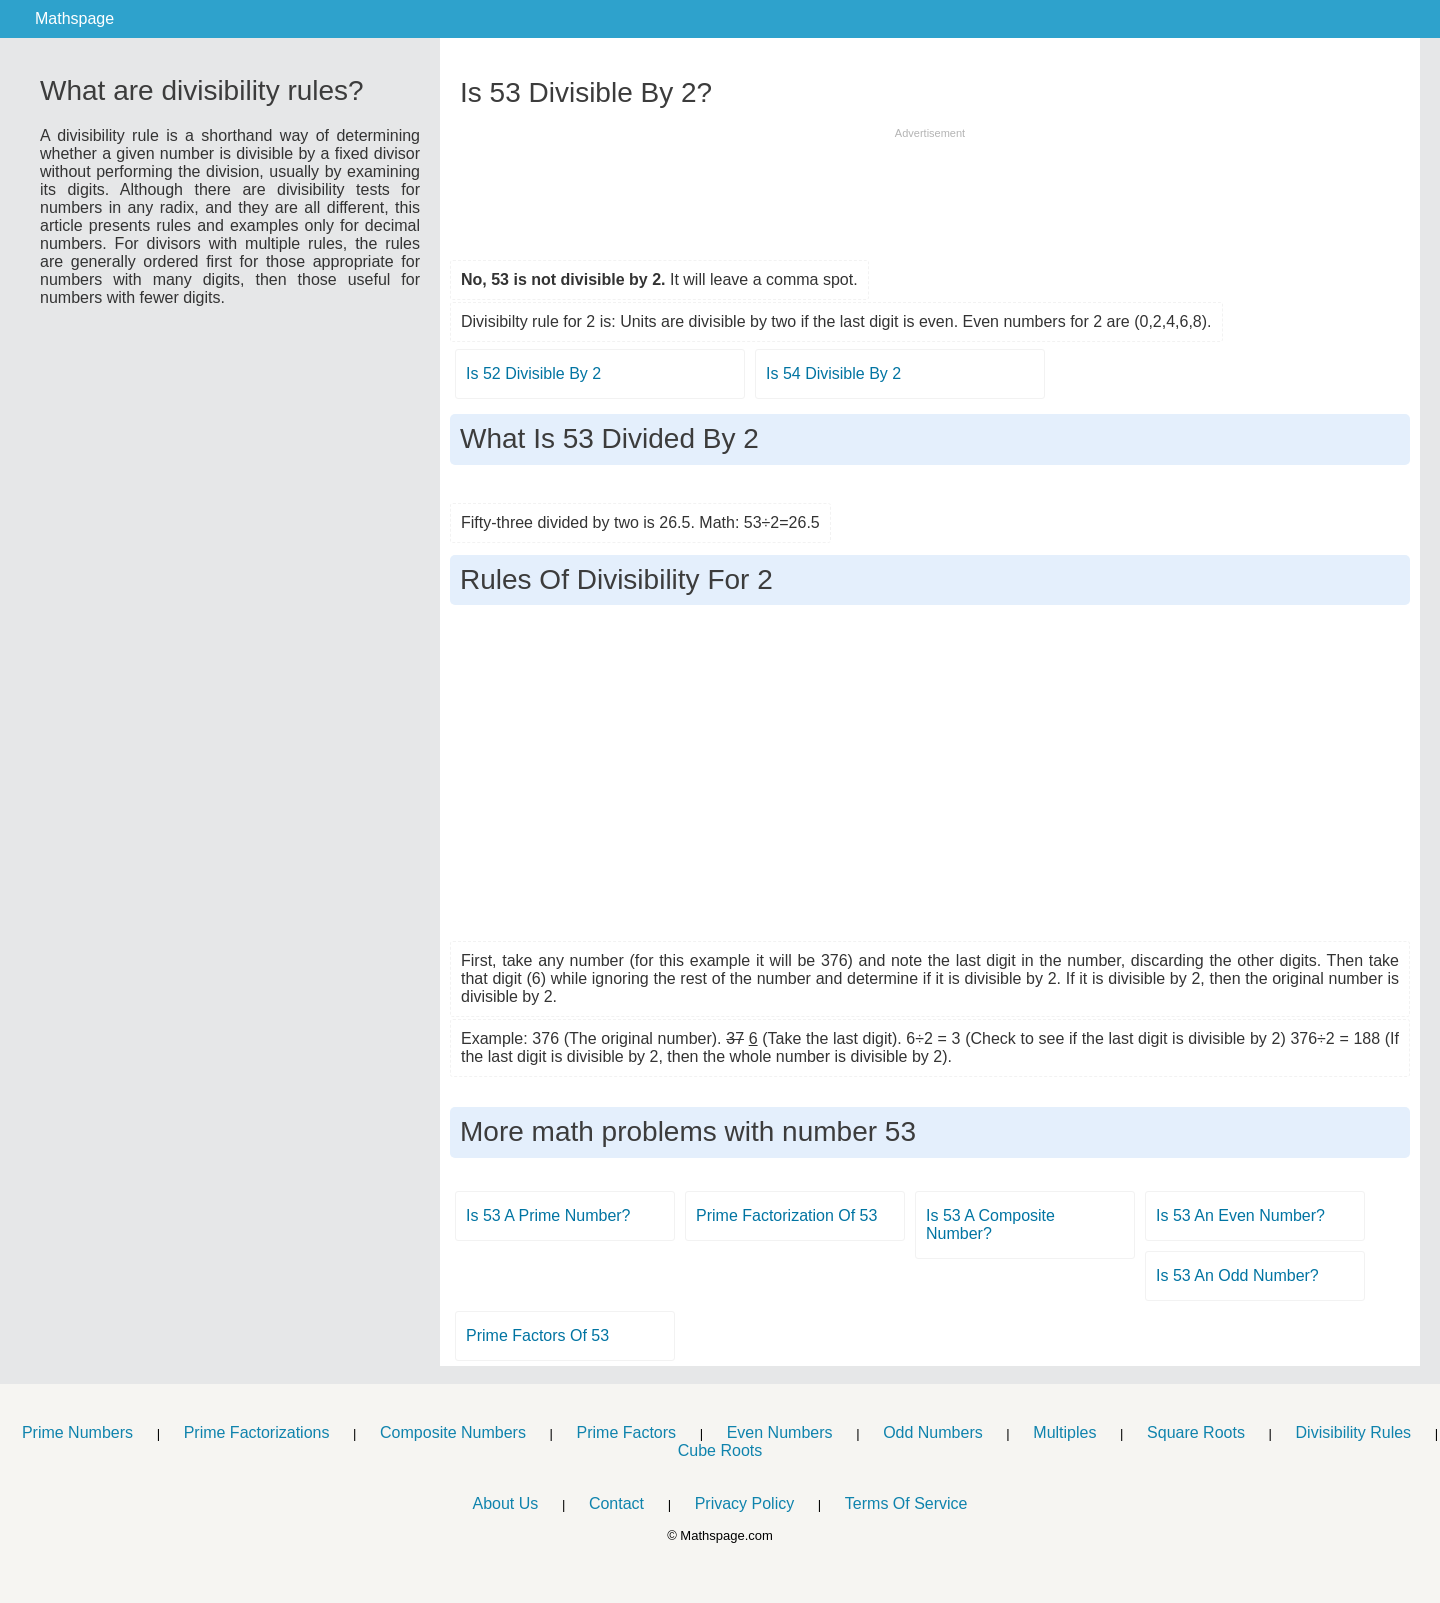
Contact (616, 1503)
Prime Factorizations (257, 1432)
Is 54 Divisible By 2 (833, 373)
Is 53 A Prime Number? (548, 1215)
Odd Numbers (933, 1432)
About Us (505, 1503)
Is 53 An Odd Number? (1237, 1275)
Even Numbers (780, 1432)
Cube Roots (720, 1450)
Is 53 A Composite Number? (990, 1224)
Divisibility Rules (1354, 1432)
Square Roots (1196, 1432)
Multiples (1064, 1432)
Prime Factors (627, 1432)
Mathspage (74, 18)
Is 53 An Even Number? (1240, 1215)
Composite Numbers (453, 1432)
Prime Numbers (77, 1432)
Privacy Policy (745, 1503)
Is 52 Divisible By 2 (533, 373)
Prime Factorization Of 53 (786, 1215)
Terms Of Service (906, 1503)
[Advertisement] (930, 187)
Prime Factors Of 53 (537, 1335)
